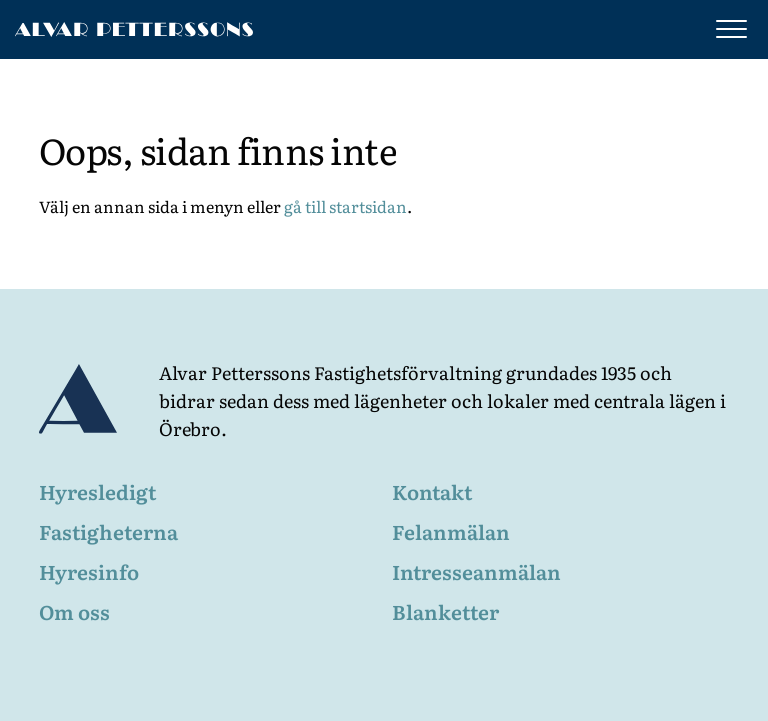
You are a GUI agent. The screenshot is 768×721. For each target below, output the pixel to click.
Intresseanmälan (476, 571)
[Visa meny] (727, 29)
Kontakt (432, 491)
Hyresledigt (97, 491)
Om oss (74, 611)
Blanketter (445, 611)
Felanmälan (451, 531)
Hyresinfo (89, 571)
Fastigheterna (108, 531)
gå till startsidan (345, 206)
